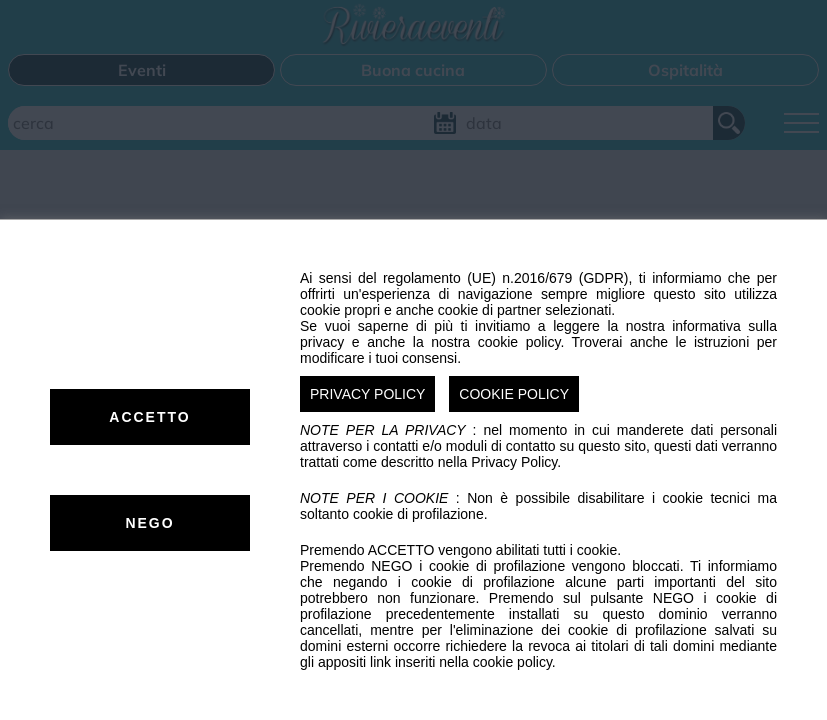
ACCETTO (149, 417)
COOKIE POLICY (514, 394)
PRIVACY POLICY (367, 394)
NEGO (149, 523)
